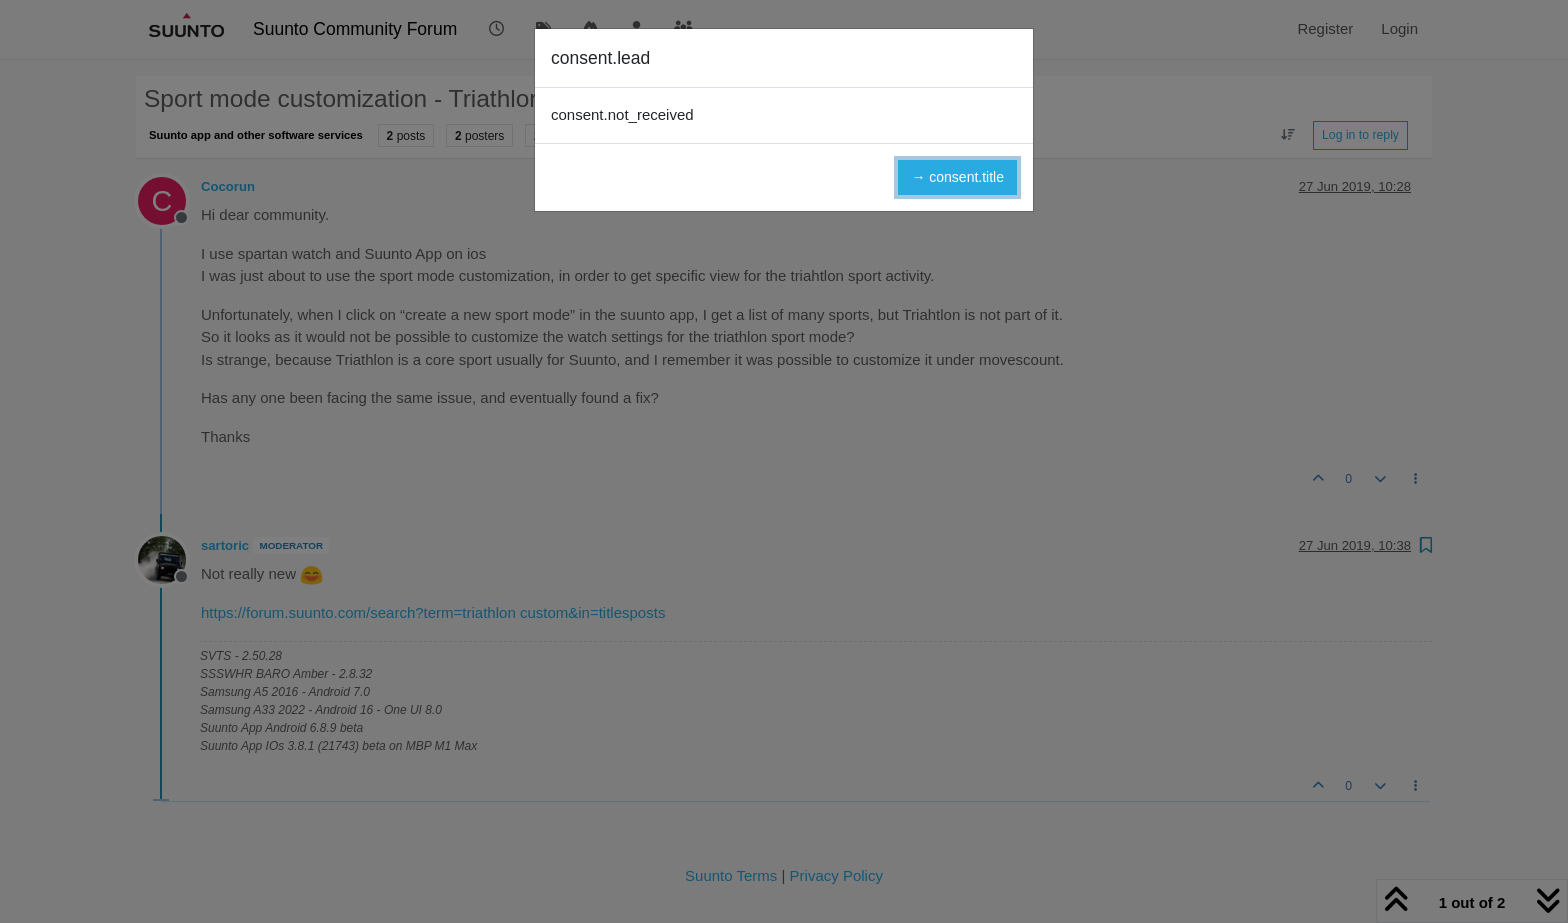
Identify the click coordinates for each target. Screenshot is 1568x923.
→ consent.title (957, 177)
